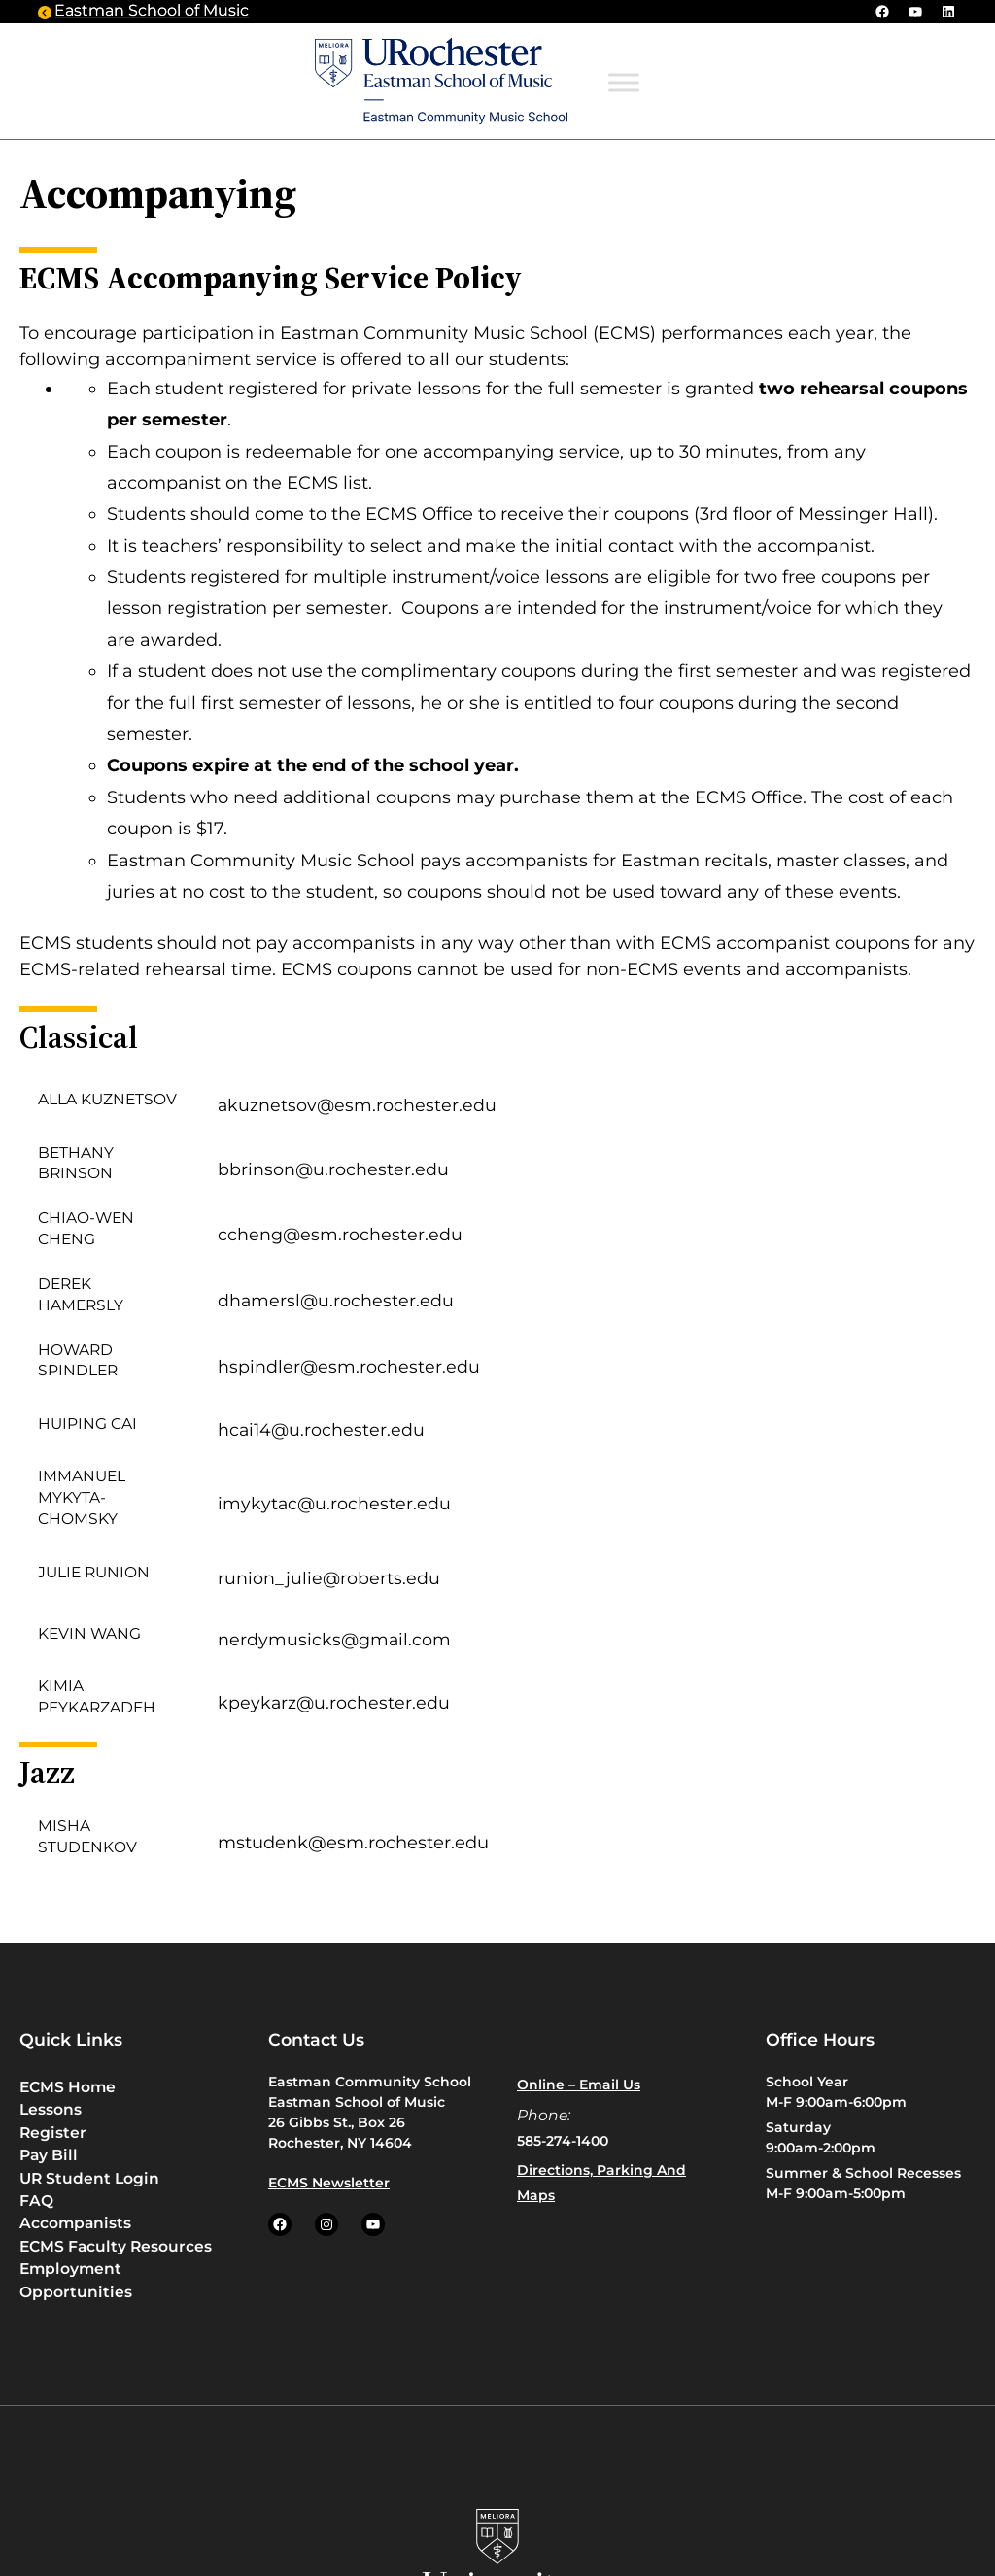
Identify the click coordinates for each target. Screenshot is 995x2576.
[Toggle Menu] (623, 82)
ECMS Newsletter (329, 2182)
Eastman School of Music (151, 11)
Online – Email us (578, 2084)
